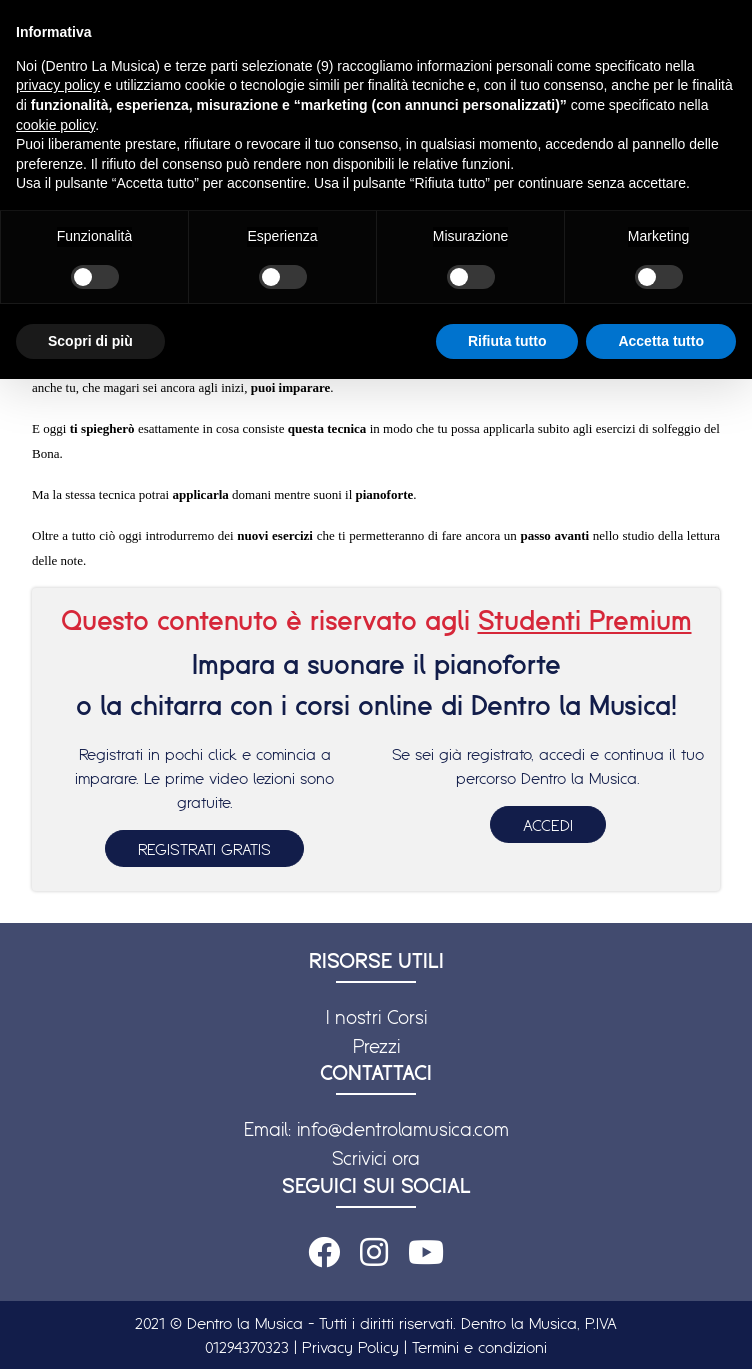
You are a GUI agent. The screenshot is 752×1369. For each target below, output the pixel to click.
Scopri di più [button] (90, 341)
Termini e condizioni (479, 1347)
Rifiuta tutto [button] (507, 341)
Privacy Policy (350, 1347)
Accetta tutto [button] (661, 341)
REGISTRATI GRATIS (204, 849)
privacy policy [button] (58, 85)
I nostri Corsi (376, 1017)
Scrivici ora (376, 1158)
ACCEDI (548, 825)
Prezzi (376, 1046)
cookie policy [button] (55, 125)
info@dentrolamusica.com (403, 1129)
